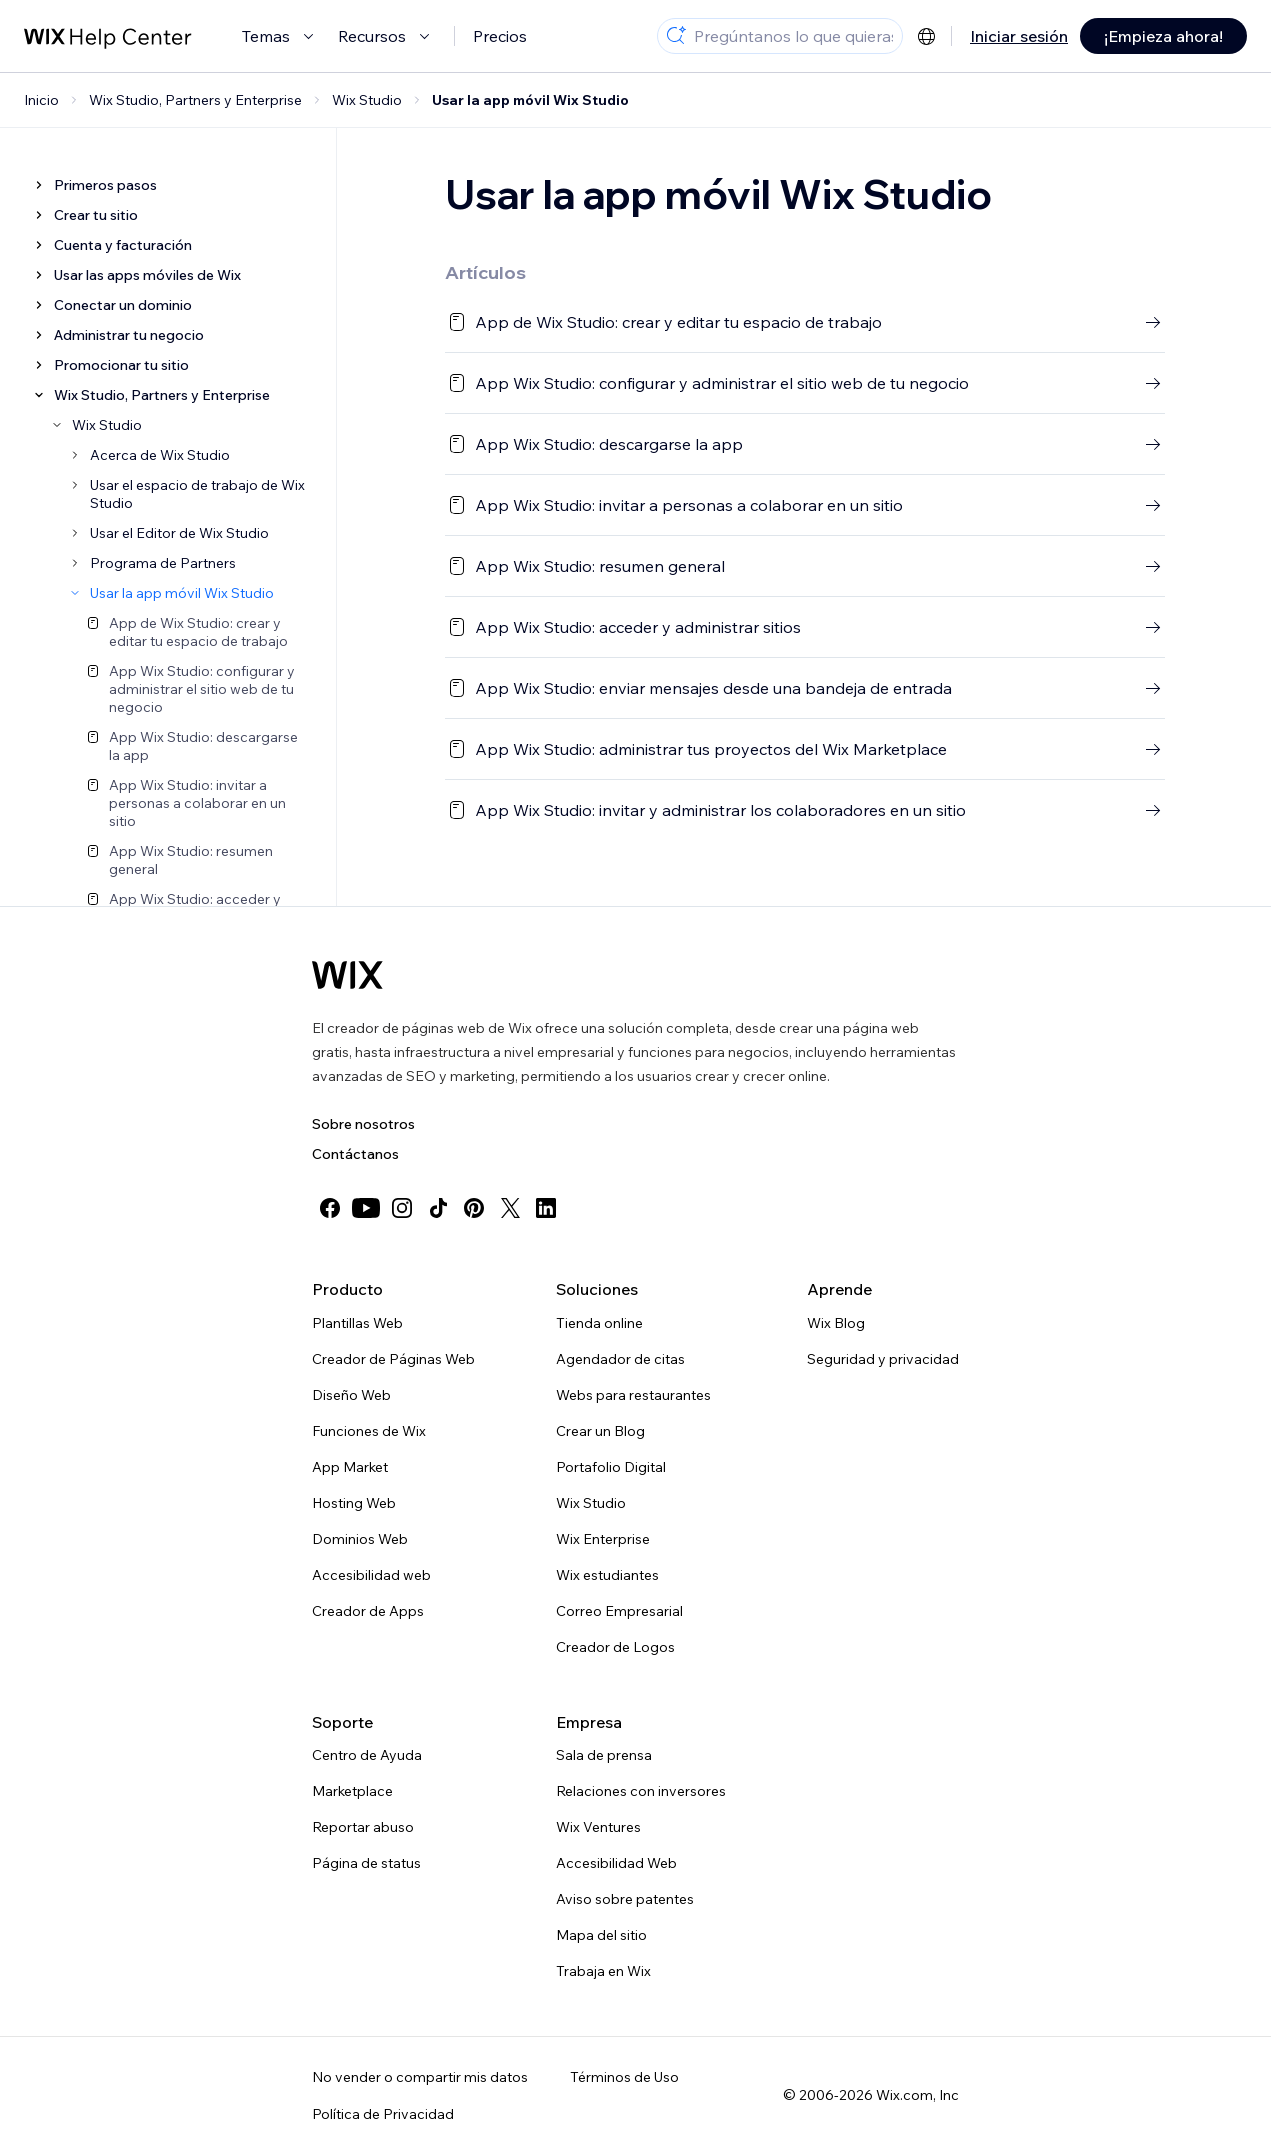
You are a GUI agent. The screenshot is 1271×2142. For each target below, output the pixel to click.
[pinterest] (474, 1208)
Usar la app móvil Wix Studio (530, 100)
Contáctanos (355, 1154)
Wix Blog (836, 1323)
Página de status (366, 1863)
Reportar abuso (363, 1827)
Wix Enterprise (603, 1539)
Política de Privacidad (383, 2114)
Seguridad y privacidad (883, 1359)
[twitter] (510, 1208)
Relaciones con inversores (641, 1791)
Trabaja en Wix (603, 1971)
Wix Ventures (598, 1827)
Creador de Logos (615, 1647)
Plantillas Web (357, 1323)
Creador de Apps (368, 1611)
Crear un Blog (600, 1431)
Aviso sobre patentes (625, 1899)
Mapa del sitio (601, 1935)
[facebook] (330, 1208)
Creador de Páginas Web (393, 1359)
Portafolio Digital (611, 1467)
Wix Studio (591, 1503)
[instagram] (402, 1208)
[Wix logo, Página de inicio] (347, 975)
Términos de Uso (624, 2077)
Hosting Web (354, 1503)
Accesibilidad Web (616, 1863)
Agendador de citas (620, 1359)
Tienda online (599, 1323)
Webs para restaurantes (633, 1395)
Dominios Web (360, 1539)
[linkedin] (546, 1208)
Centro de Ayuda (367, 1755)
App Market (350, 1467)
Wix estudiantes (607, 1575)
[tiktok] (438, 1208)
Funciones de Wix (369, 1431)
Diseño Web (351, 1395)
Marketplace (352, 1791)
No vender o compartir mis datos (420, 2077)
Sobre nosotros (363, 1124)
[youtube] (366, 1208)
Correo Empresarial (619, 1611)
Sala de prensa (604, 1755)
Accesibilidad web (371, 1575)
